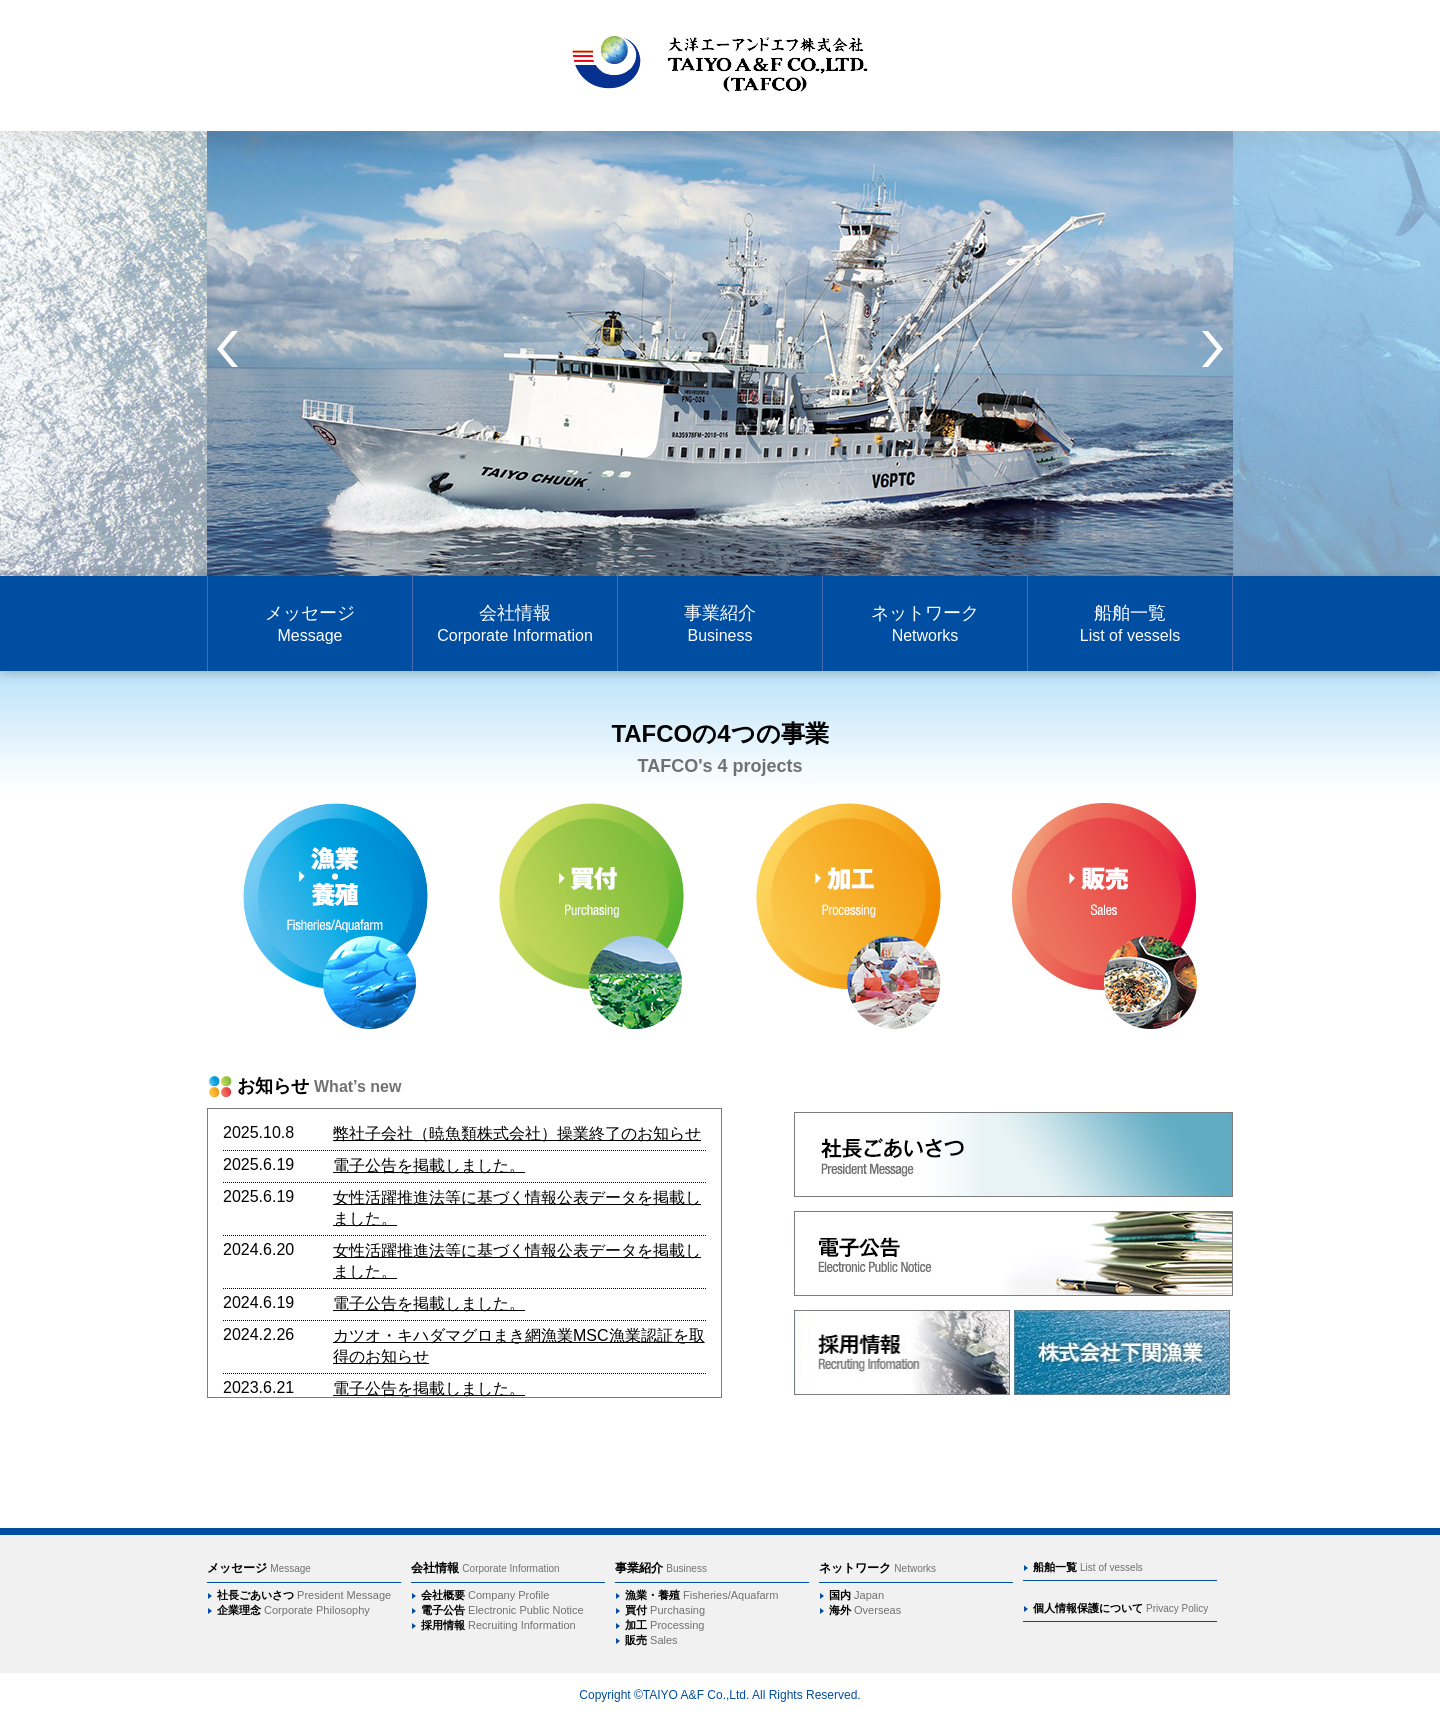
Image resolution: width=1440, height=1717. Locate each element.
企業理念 (293, 1610)
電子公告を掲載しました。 (429, 1165)
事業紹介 (720, 623)
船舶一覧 (1130, 623)
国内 (856, 1595)
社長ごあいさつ (304, 1595)
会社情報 (515, 623)
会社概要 (485, 1595)
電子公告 (502, 1610)
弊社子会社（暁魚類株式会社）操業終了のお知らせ (517, 1133)
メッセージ (310, 623)
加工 (664, 1625)
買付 (665, 1610)
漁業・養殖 (701, 1595)
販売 (651, 1640)
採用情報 (498, 1625)
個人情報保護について (1120, 1608)
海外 (865, 1610)
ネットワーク (925, 623)
